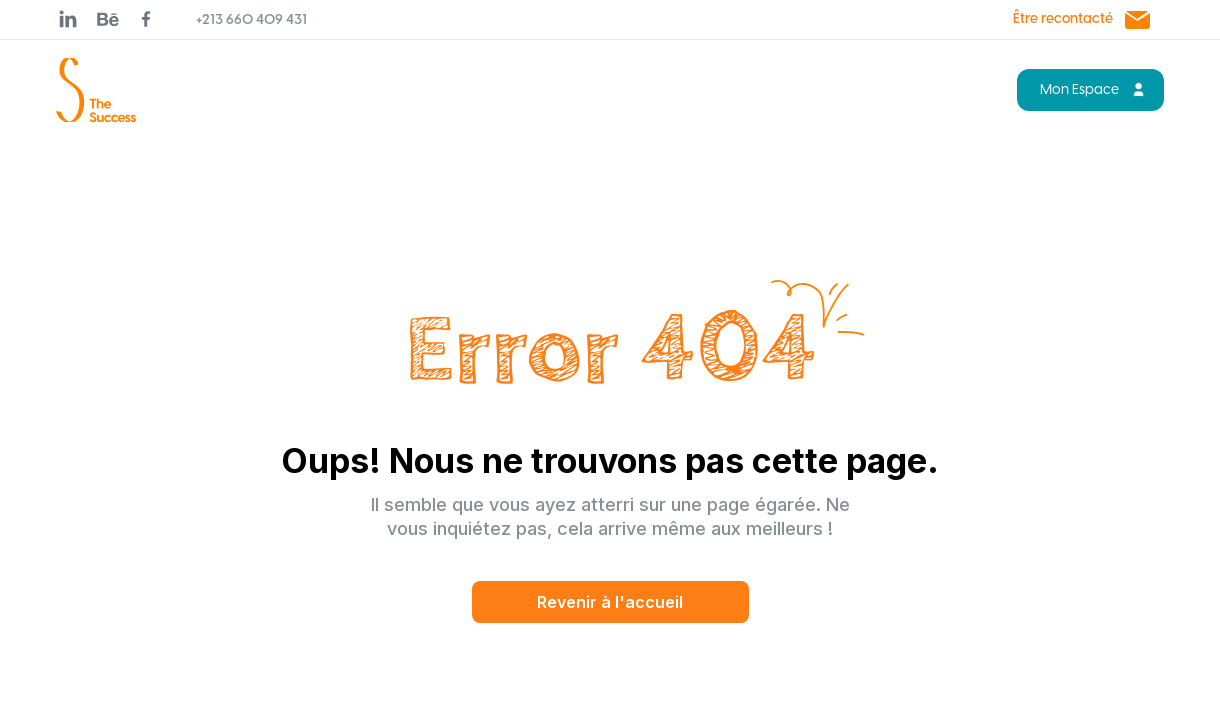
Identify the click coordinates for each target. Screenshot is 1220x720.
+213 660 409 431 (251, 20)
